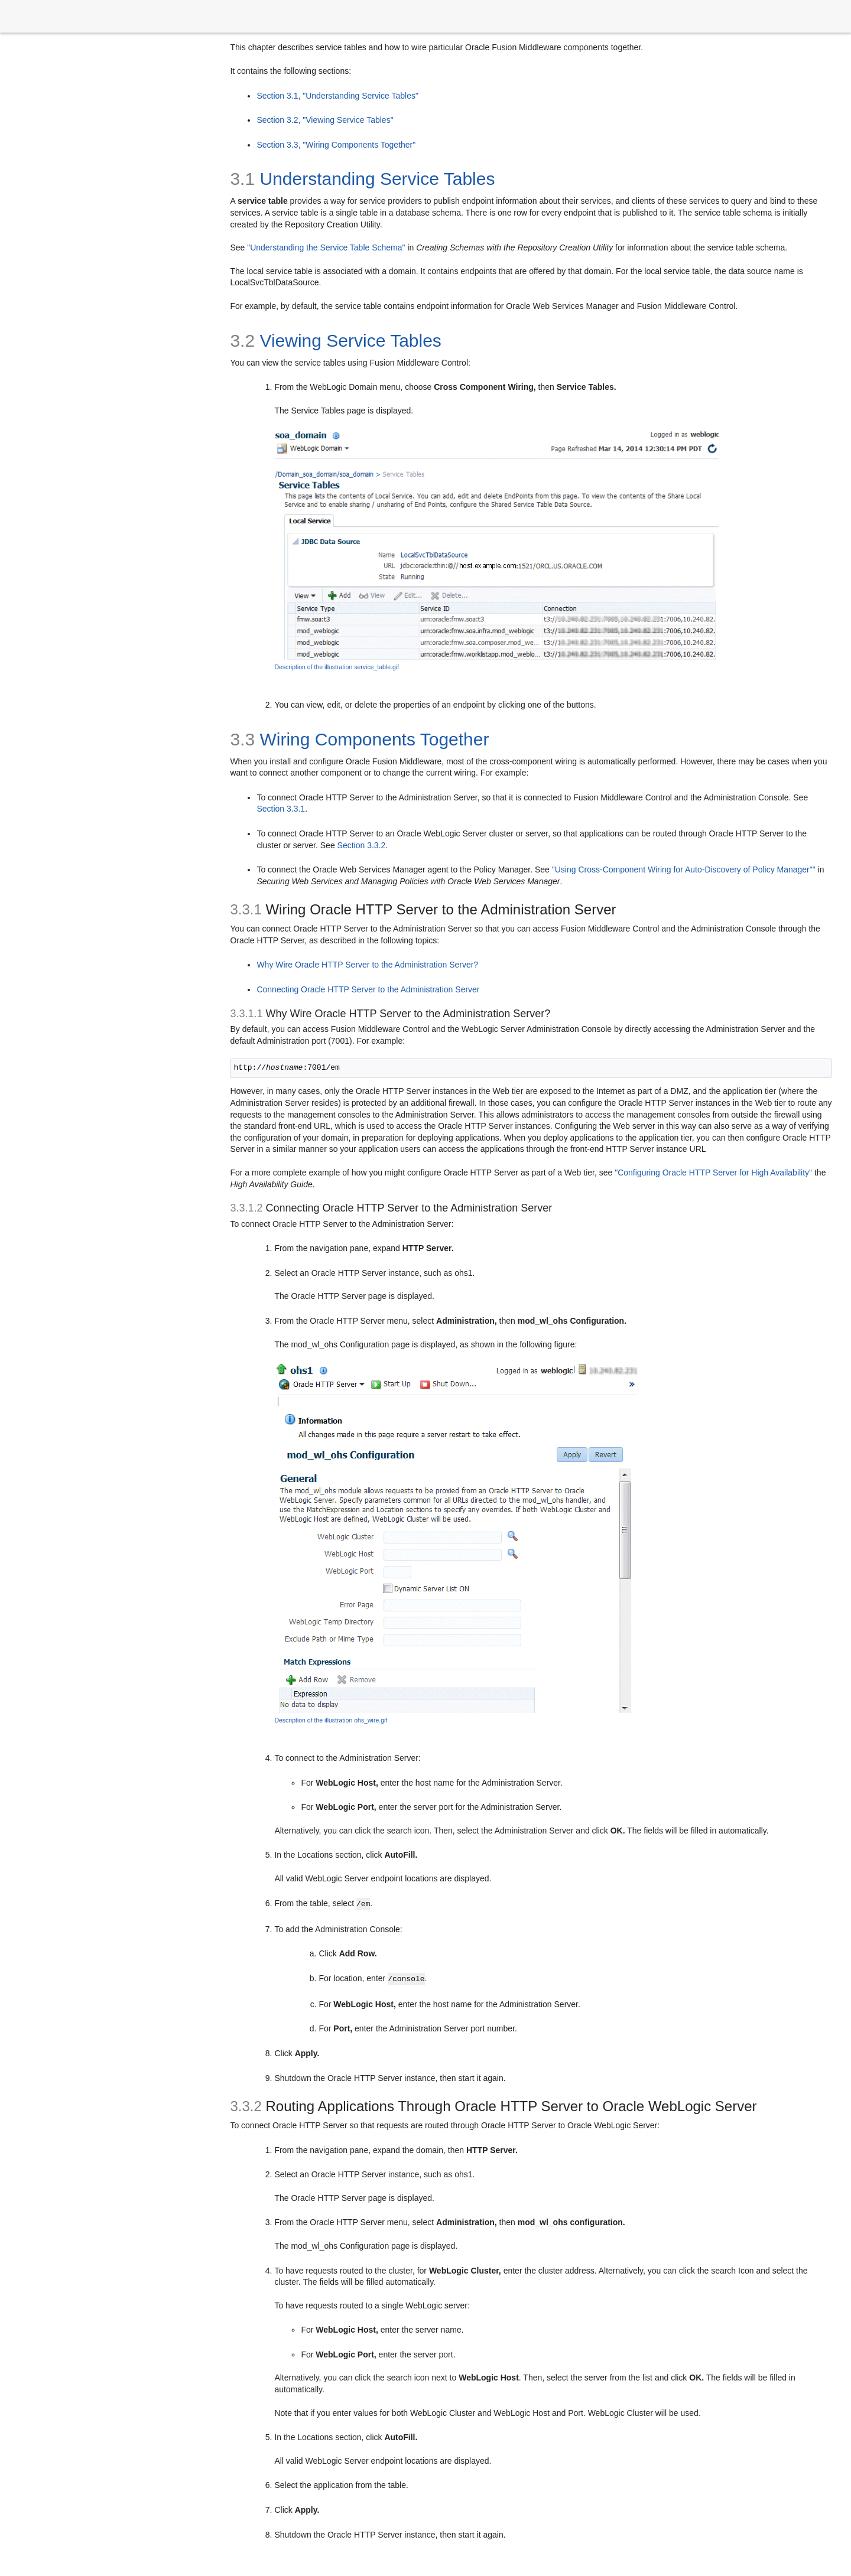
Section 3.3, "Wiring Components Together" (335, 144)
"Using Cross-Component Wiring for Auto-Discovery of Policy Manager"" (684, 869)
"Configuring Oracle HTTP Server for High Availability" (713, 1172)
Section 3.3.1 (280, 808)
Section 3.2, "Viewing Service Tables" (324, 120)
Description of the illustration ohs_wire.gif (330, 1720)
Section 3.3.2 (361, 845)
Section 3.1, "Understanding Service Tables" (337, 95)
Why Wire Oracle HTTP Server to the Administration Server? (367, 964)
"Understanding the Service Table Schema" (326, 247)
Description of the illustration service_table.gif (336, 666)
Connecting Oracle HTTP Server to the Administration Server (367, 989)
